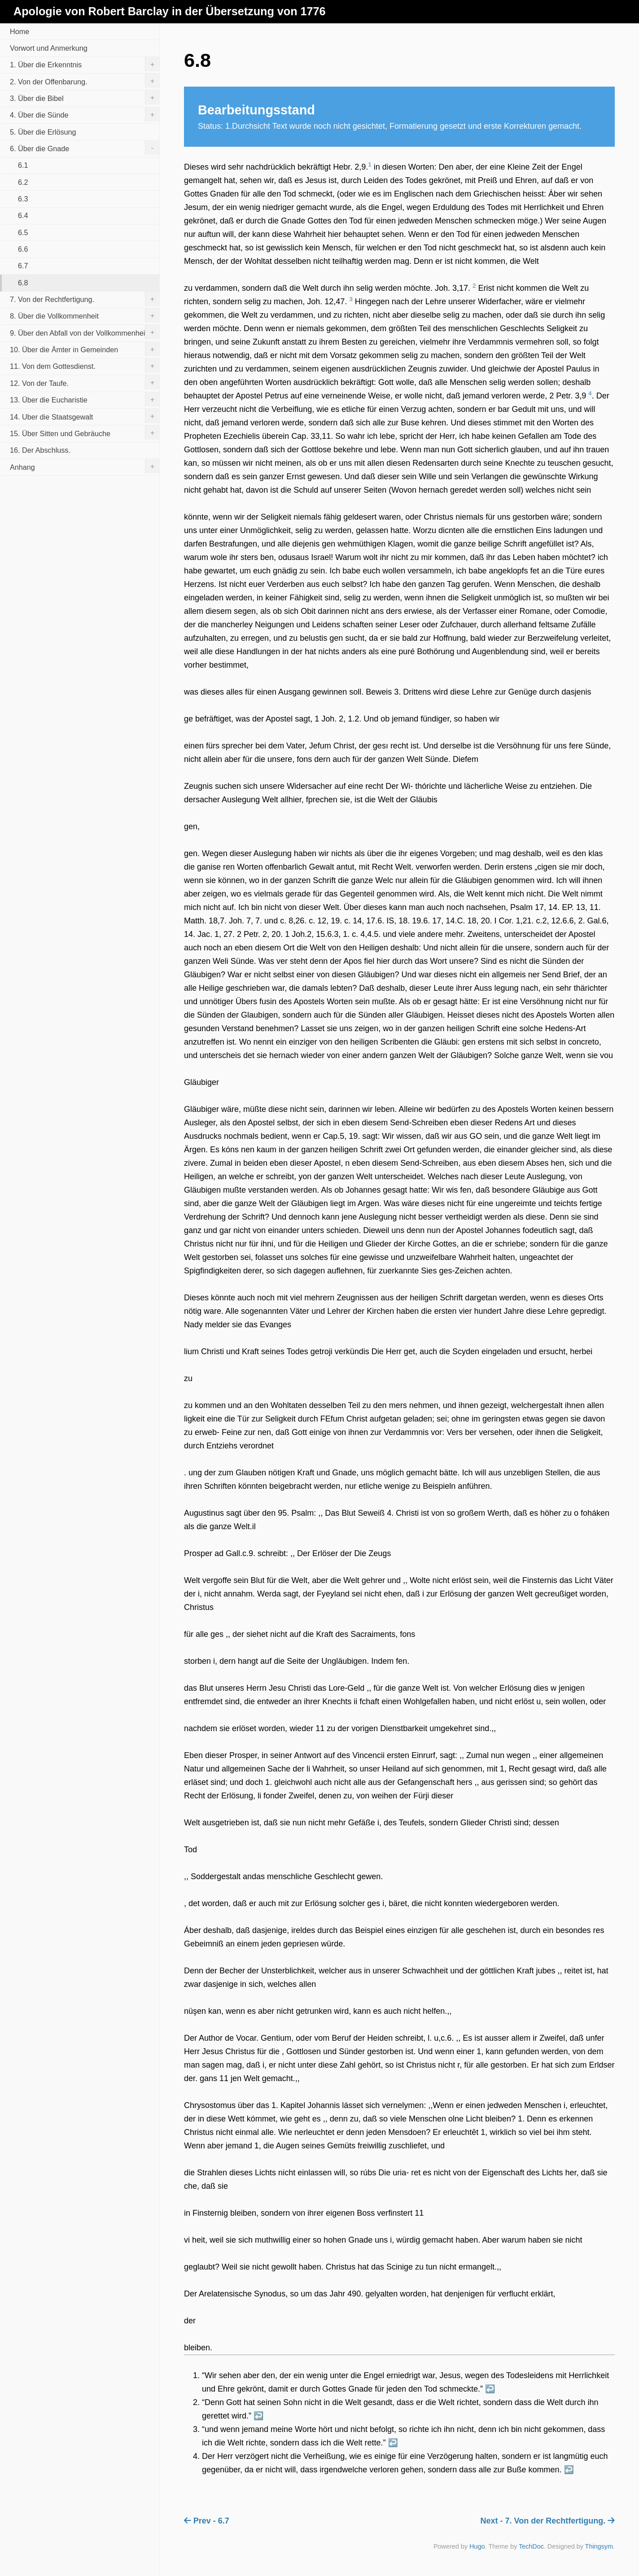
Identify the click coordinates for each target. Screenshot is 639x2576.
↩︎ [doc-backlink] (490, 2388)
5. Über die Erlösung (43, 132)
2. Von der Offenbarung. (84, 81)
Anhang (84, 466)
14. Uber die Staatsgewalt (84, 416)
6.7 (23, 266)
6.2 (23, 182)
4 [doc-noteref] (590, 393)
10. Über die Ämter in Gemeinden (84, 349)
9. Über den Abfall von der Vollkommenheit (84, 332)
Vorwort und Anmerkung (49, 48)
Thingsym (599, 2546)
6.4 (23, 215)
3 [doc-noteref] (351, 299)
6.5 (23, 232)
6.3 (23, 199)
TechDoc (531, 2546)
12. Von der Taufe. (84, 382)
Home (19, 31)
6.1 (23, 165)
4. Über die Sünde (84, 114)
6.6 (23, 249)
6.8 (23, 283)
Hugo (477, 2546)
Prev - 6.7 (206, 2520)
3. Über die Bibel (84, 97)
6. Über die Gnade (84, 147)
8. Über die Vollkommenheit (84, 315)
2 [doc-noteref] (474, 285)
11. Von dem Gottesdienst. (84, 366)
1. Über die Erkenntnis (84, 64)
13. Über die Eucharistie (84, 399)
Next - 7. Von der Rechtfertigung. (548, 2520)
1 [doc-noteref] (370, 164)
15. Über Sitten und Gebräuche (84, 432)
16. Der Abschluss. (40, 450)
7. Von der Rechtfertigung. (84, 299)
